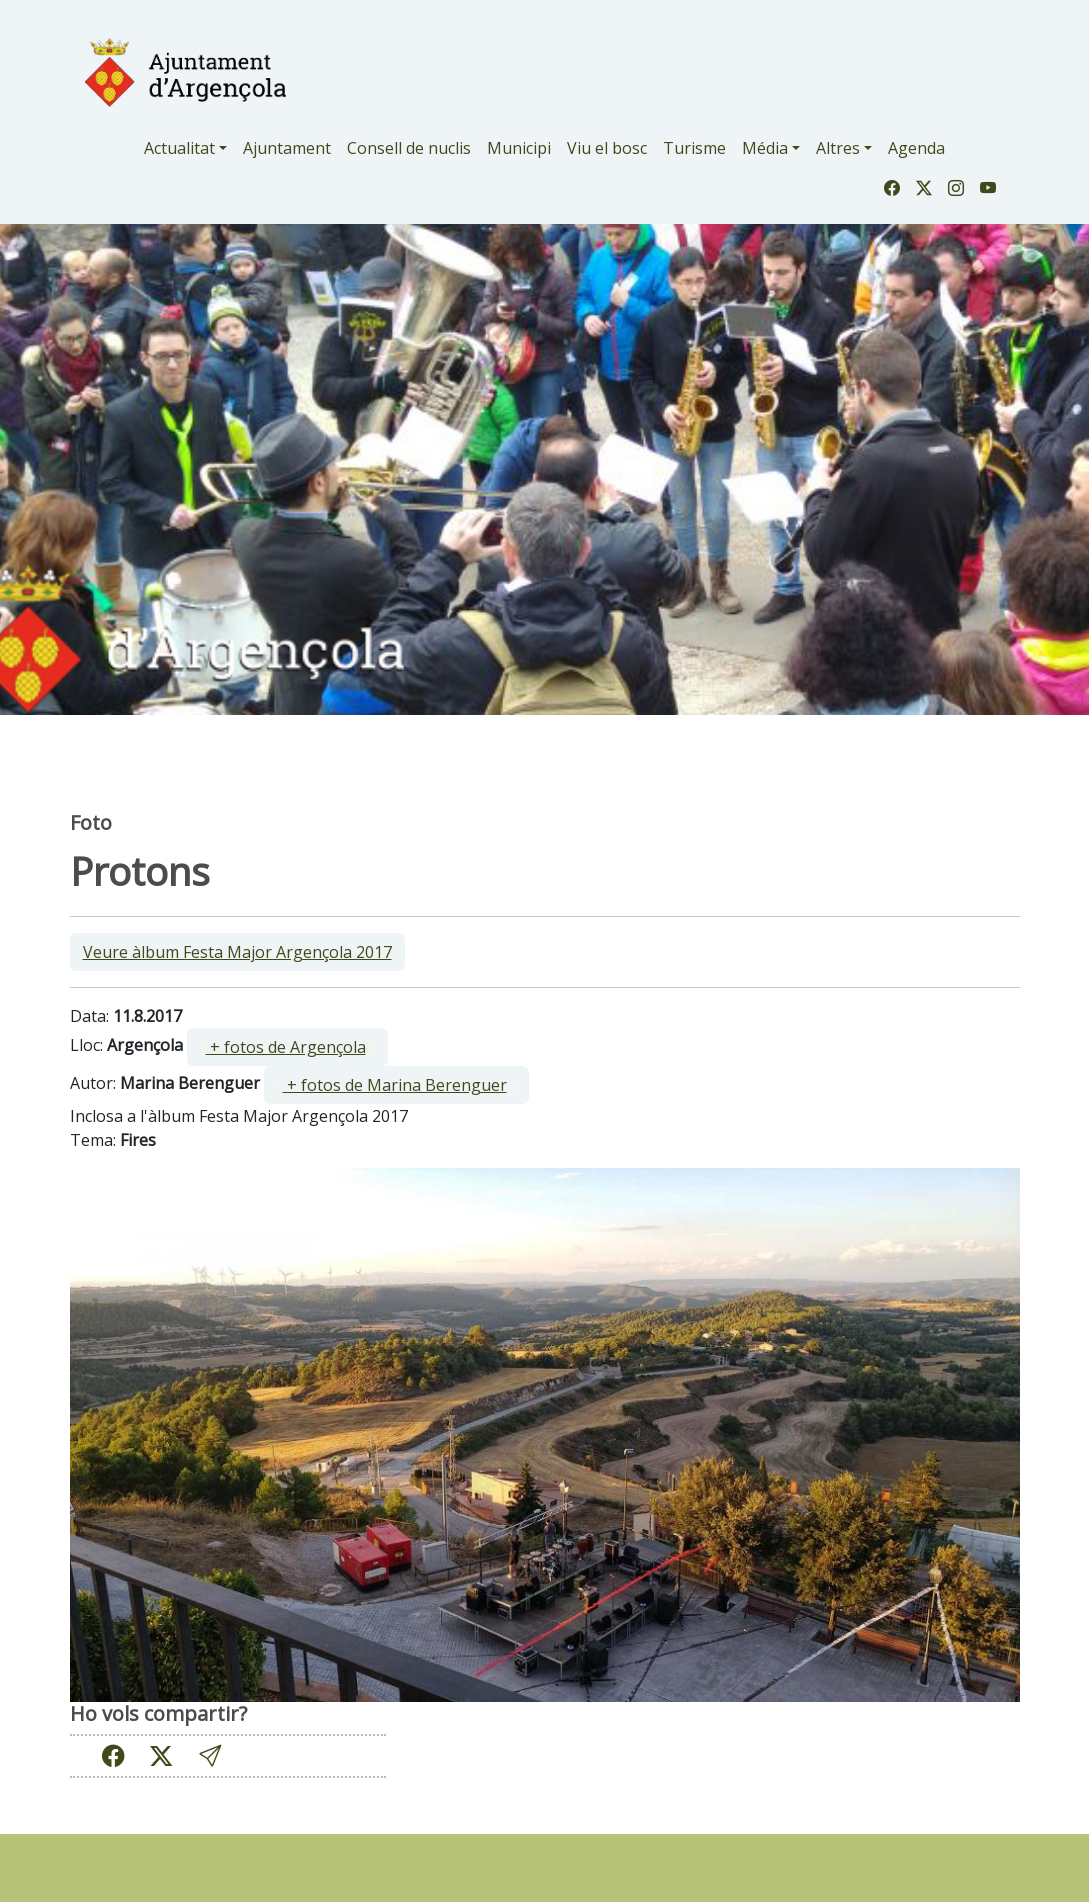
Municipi (519, 148)
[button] (210, 1756)
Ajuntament (287, 148)
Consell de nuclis (409, 148)
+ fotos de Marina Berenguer (395, 1085)
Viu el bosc (607, 148)
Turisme (694, 148)
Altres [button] (838, 148)
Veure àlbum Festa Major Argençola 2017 (237, 952)
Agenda (916, 148)
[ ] (287, 1047)
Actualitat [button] (179, 148)
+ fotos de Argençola (286, 1047)
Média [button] (765, 148)
